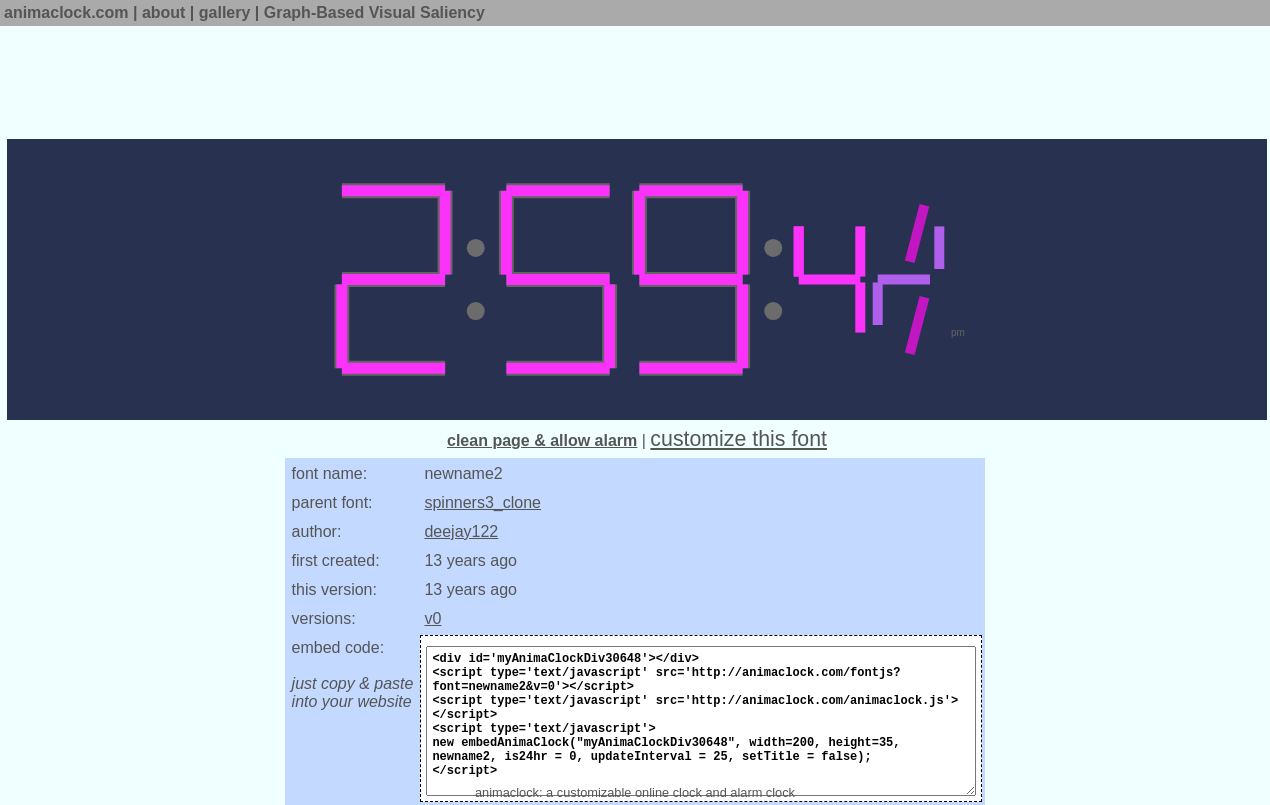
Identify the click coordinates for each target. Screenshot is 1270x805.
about (164, 12)
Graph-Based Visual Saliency (374, 12)
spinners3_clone (482, 502)
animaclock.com (66, 12)
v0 (432, 618)
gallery (225, 12)
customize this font (738, 439)
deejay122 (461, 531)
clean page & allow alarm (542, 440)
